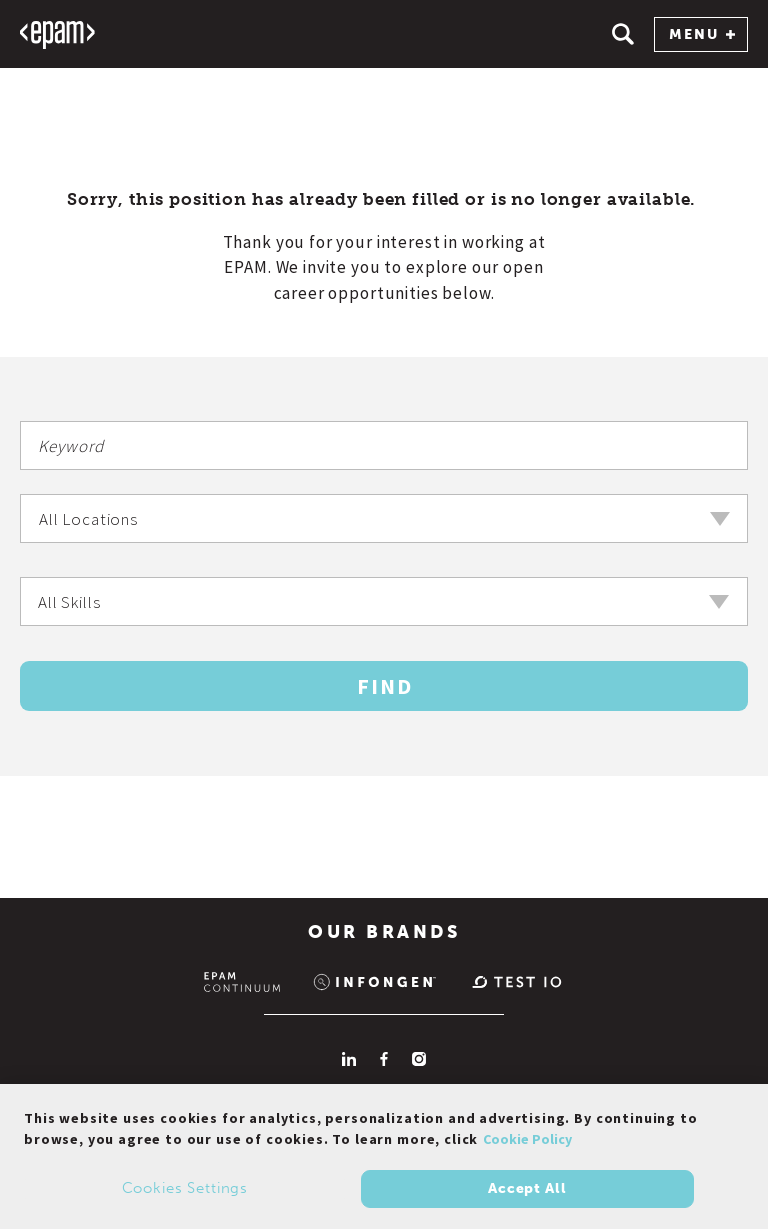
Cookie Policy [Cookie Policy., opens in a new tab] (527, 1144)
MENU (702, 34)
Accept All (527, 1192)
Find (385, 686)
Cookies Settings (185, 1193)
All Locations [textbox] (89, 519)
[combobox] (384, 518)
